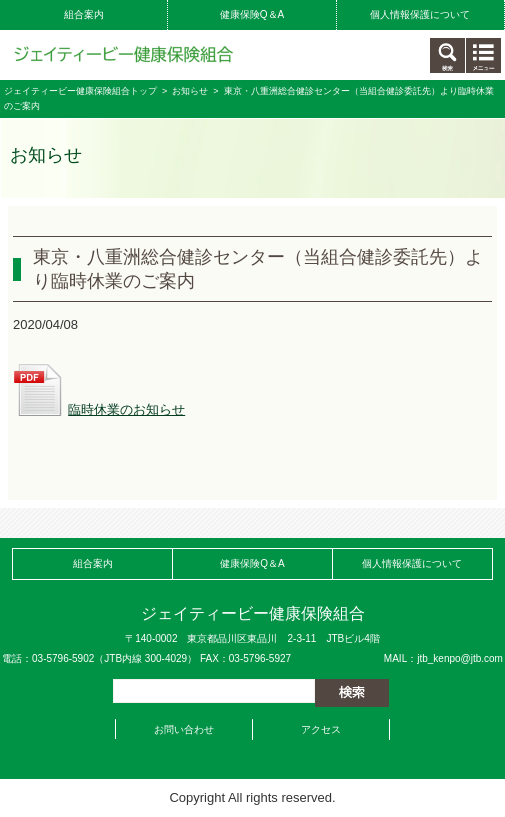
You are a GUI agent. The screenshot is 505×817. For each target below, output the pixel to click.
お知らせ (190, 91)
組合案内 (84, 14)
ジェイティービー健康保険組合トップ (80, 91)
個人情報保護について (420, 14)
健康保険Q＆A (252, 14)
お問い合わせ (184, 729)
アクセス (321, 729)
